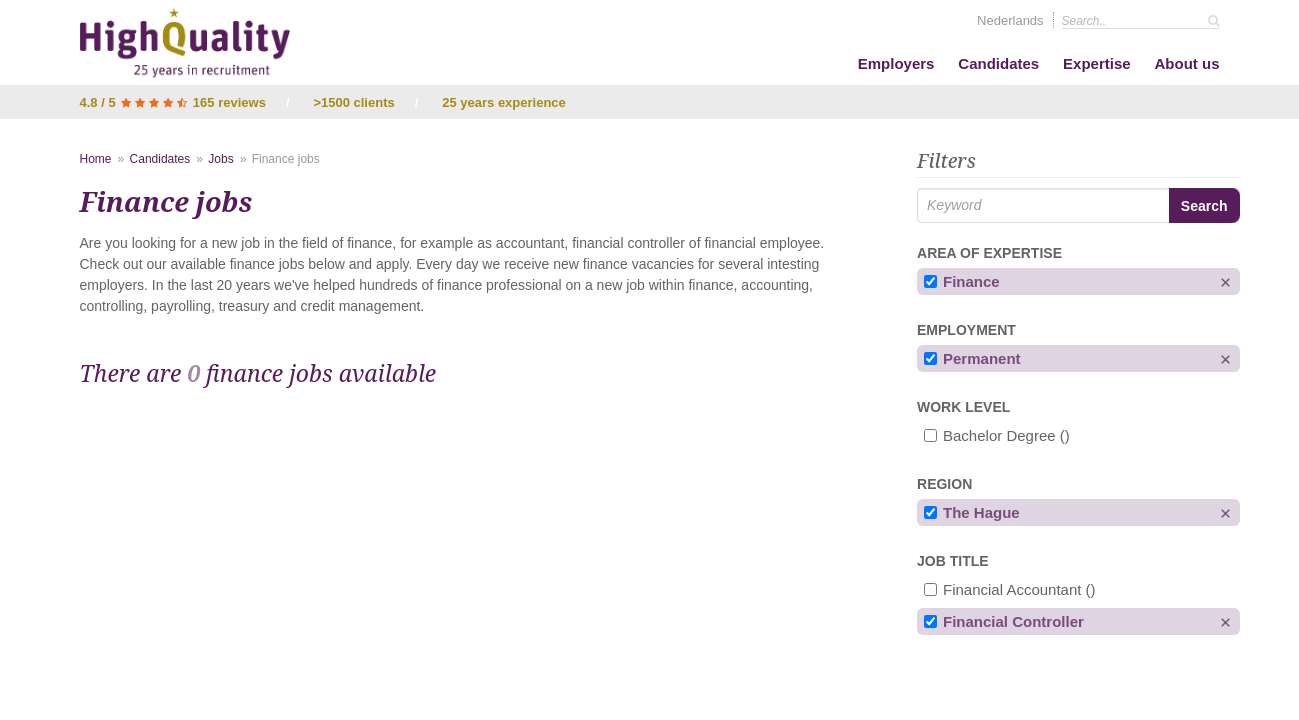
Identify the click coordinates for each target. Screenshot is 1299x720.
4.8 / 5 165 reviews (173, 102)
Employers (896, 63)
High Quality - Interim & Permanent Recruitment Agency (185, 43)
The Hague (972, 512)
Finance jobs (286, 159)
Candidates (998, 63)
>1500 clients (353, 102)
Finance (962, 281)
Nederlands (1010, 20)
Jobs (220, 159)
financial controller (1004, 621)
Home (96, 159)
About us (1187, 63)
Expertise (1097, 63)
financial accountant (1010, 589)
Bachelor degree (997, 435)
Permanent (972, 358)
